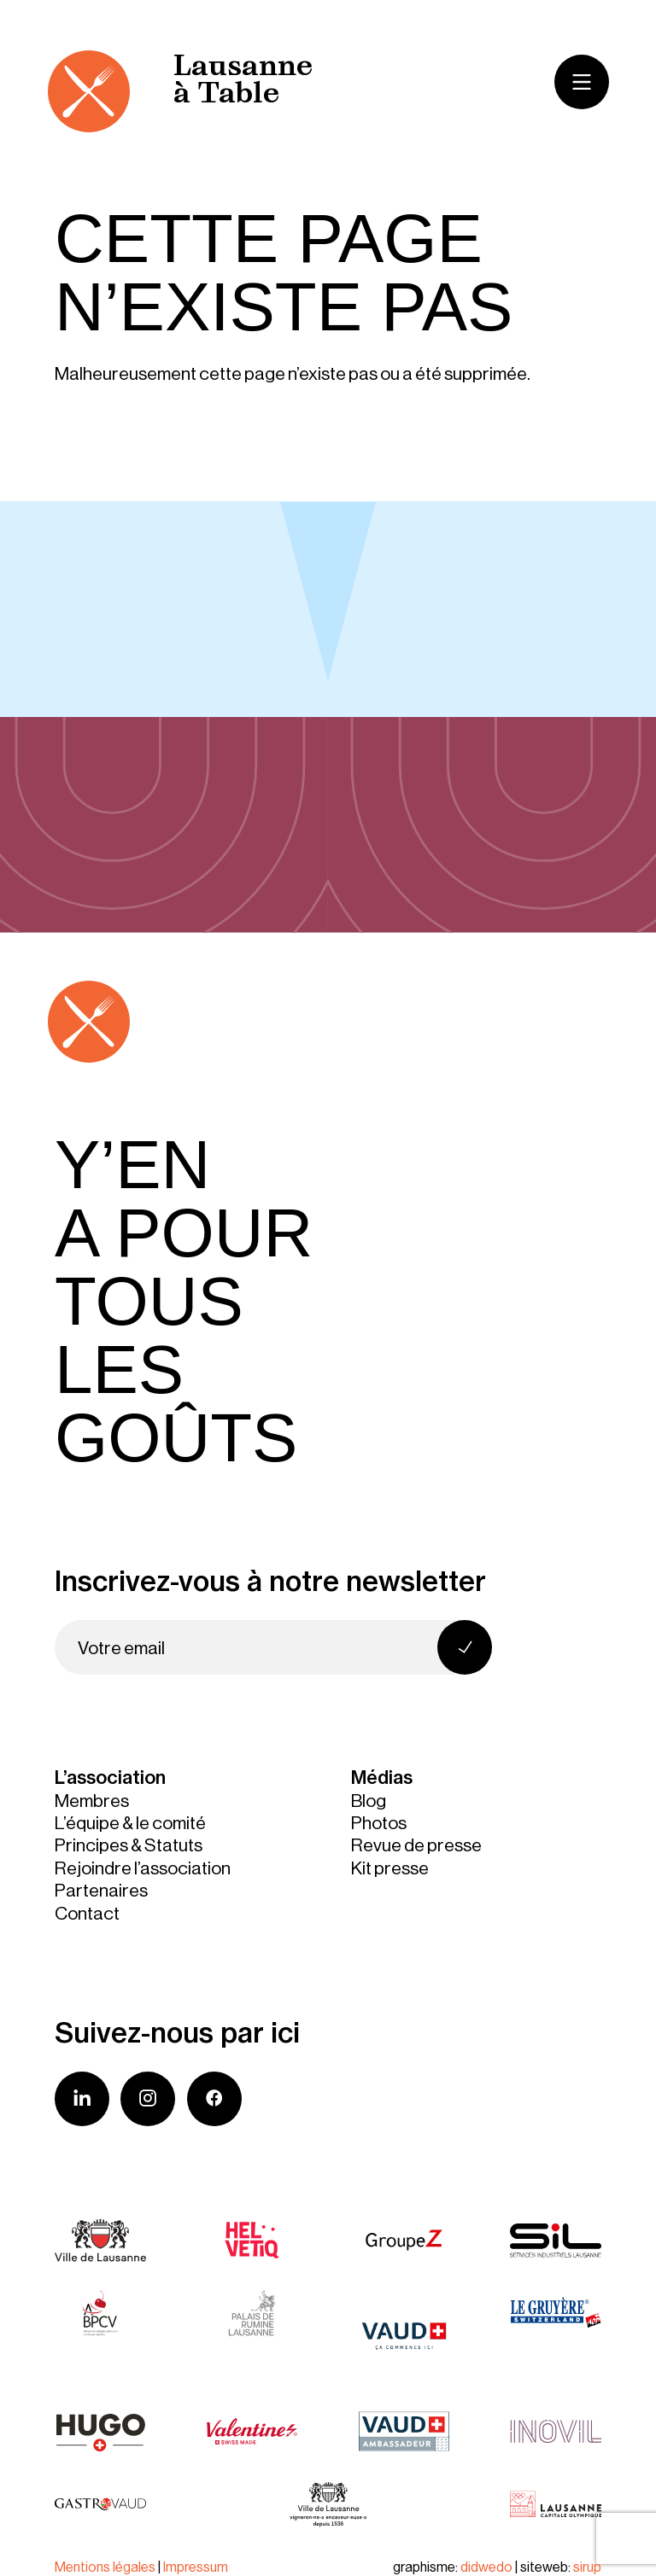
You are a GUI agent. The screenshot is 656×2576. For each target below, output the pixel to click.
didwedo (486, 2566)
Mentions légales (105, 2566)
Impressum (195, 2566)
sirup (587, 2566)
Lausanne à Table (243, 81)
